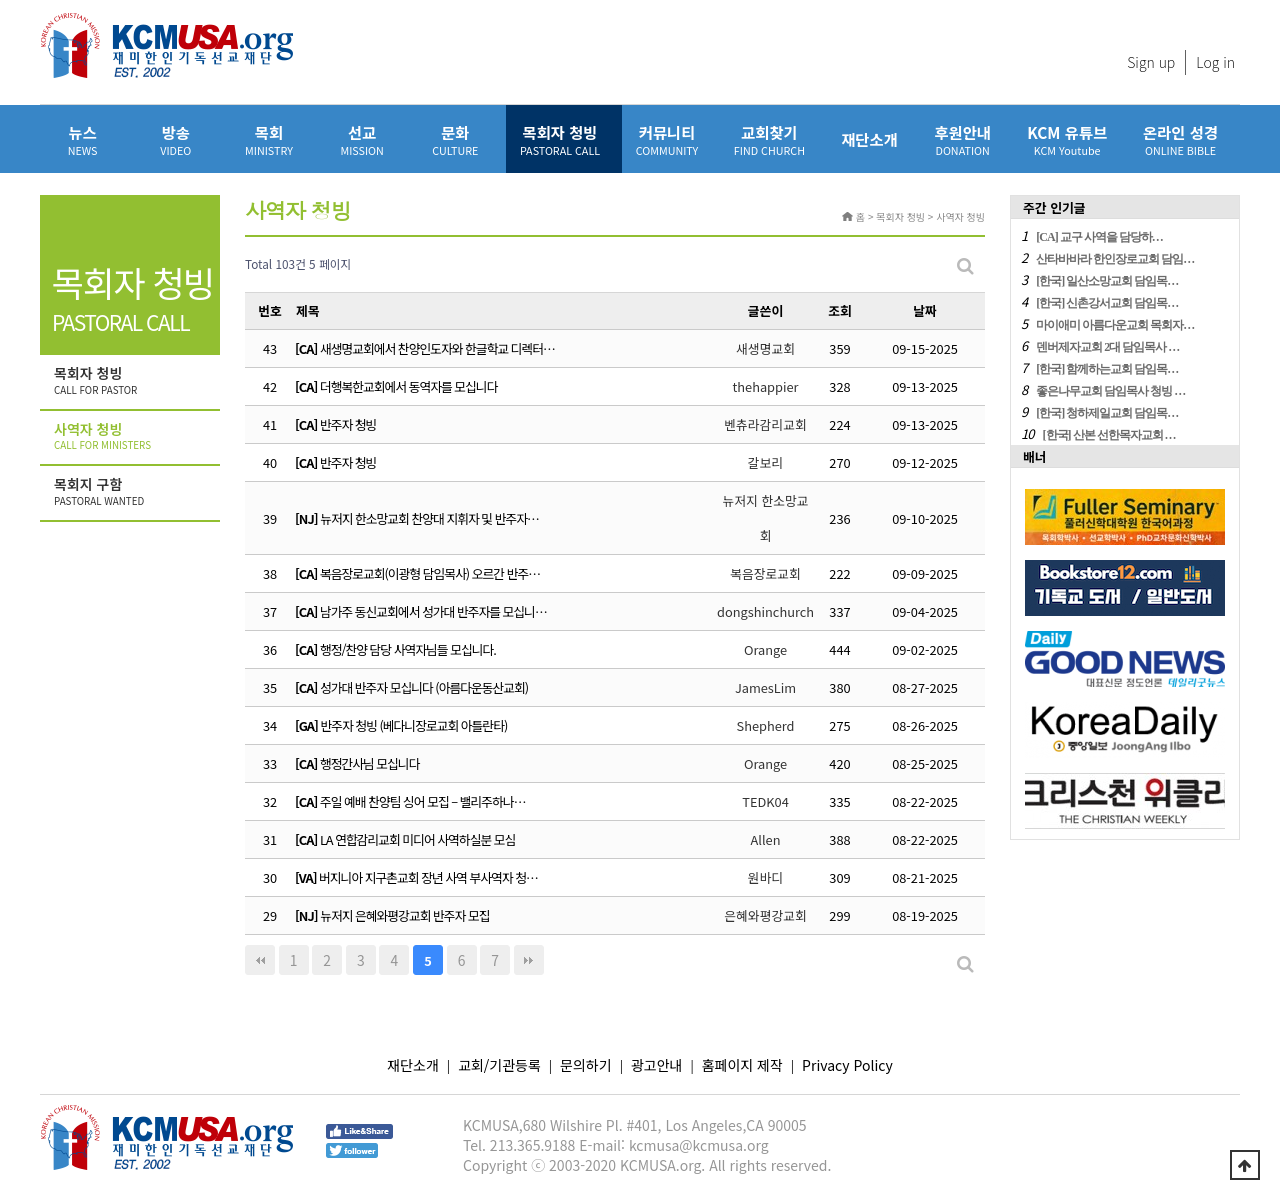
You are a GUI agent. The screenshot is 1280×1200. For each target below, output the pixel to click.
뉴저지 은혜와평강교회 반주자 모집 (404, 915)
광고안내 (657, 1065)
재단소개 (869, 139)
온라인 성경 (1180, 139)
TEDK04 (765, 801)
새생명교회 (765, 348)
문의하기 (586, 1065)
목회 (268, 139)
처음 (260, 960)
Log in (1215, 62)
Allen (766, 839)
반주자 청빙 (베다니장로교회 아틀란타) (413, 725)
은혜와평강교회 (765, 915)
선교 (362, 139)
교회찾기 (769, 139)
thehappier (765, 386)
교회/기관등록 (499, 1065)
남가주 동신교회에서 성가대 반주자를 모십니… (433, 611)
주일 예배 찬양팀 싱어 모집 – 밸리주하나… (423, 801)
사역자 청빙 (132, 437)
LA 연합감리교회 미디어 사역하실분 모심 (417, 839)
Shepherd (766, 725)
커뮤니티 (667, 139)
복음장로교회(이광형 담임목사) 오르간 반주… (430, 573)
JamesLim (765, 687)
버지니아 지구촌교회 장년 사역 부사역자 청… (428, 877)
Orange (765, 649)
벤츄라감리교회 (765, 424)
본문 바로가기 (0, 0)
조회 (840, 310)
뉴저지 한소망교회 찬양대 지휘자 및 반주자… (429, 518)
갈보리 (765, 462)
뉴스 (82, 139)
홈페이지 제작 (742, 1065)
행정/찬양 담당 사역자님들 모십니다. (408, 649)
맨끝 (529, 960)
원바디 (765, 877)
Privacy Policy (847, 1065)
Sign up (1151, 62)
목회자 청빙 (560, 139)
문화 (455, 139)
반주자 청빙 (348, 424)
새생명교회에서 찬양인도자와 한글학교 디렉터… (437, 348)
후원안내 (962, 139)
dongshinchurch (765, 611)
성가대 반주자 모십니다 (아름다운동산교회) (424, 687)
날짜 (925, 310)
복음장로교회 (765, 573)
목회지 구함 (132, 492)
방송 (175, 139)
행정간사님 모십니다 (370, 763)
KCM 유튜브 (1067, 139)
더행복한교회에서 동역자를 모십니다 (409, 386)
